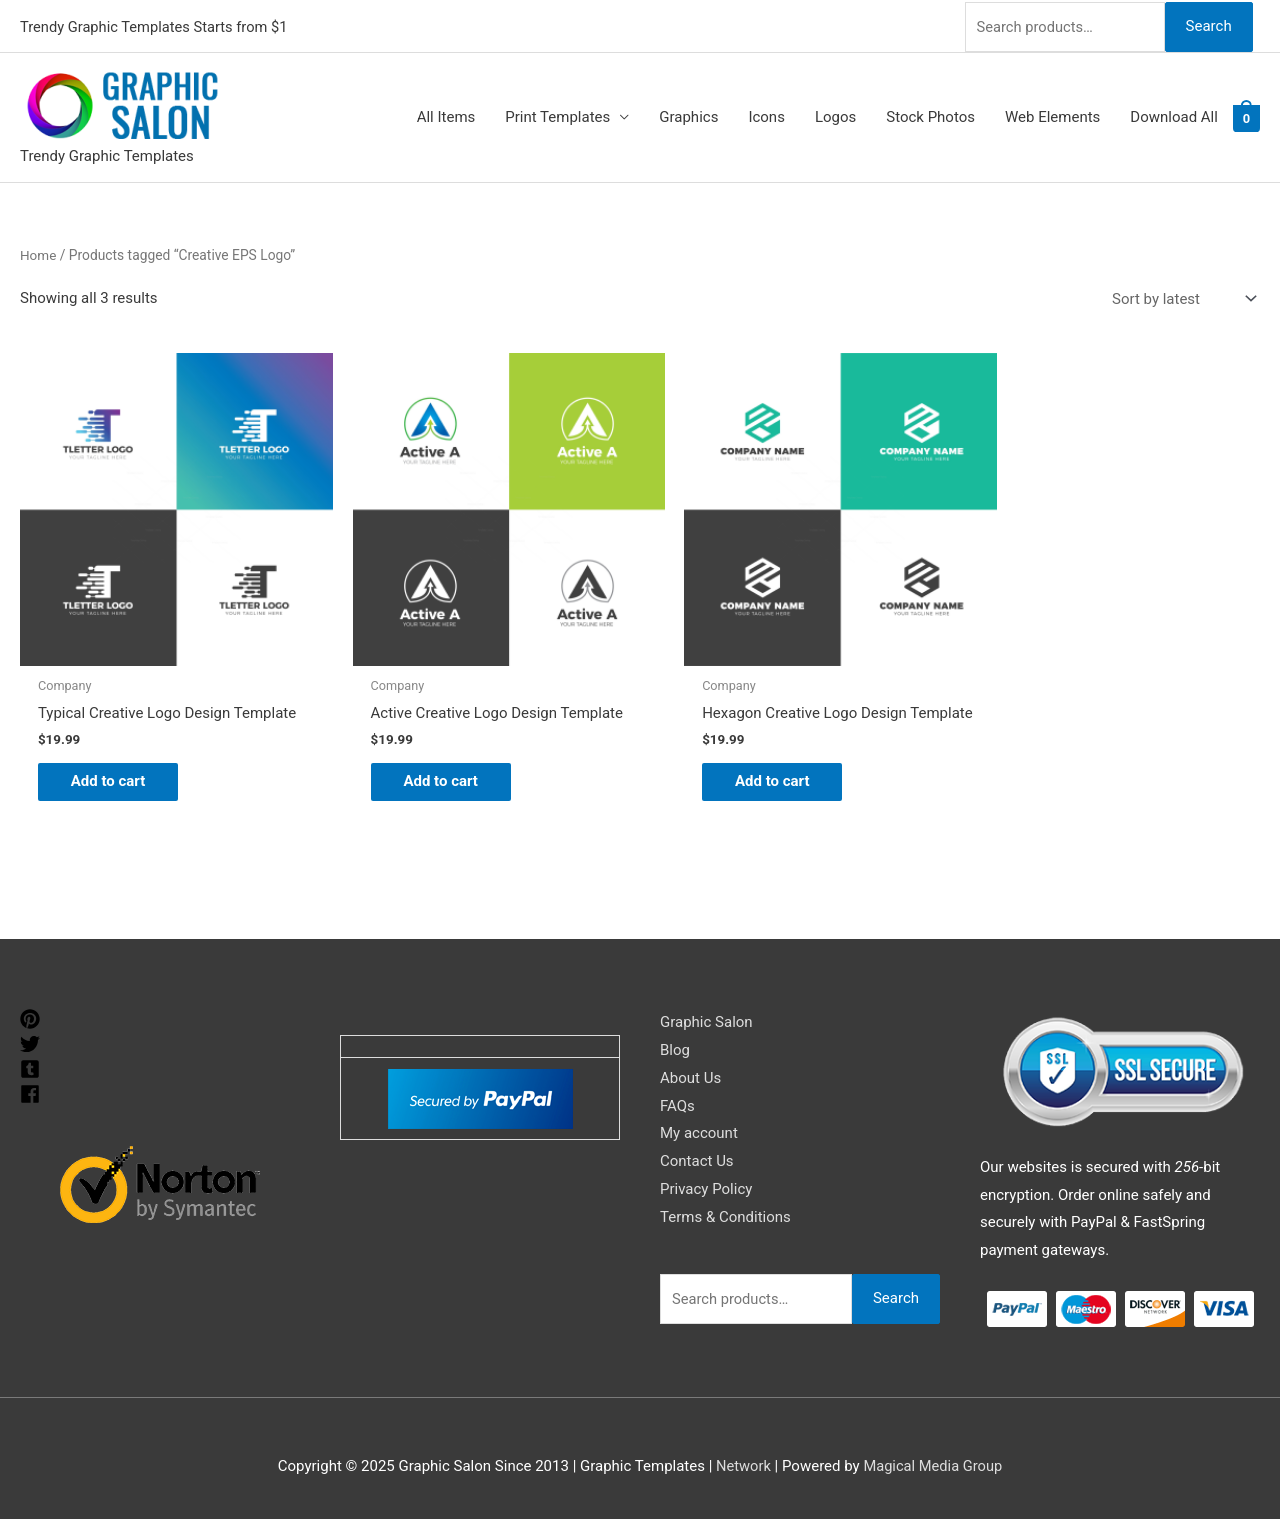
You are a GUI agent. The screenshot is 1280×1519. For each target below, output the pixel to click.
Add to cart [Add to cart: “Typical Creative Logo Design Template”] (115, 763)
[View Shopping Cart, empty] (1246, 116)
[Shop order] (1180, 297)
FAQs (677, 1104)
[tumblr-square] (32, 1067)
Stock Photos (930, 116)
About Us (690, 1076)
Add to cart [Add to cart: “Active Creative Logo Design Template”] (430, 763)
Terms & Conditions (725, 1215)
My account (699, 1131)
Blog (675, 1048)
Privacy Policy (706, 1187)
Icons (766, 116)
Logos (835, 116)
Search (1208, 24)
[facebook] (32, 1092)
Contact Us (697, 1159)
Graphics (688, 116)
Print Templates (557, 116)
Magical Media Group (933, 1464)
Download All (1174, 116)
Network (742, 1464)
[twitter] (32, 1042)
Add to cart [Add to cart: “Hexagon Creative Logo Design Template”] (745, 778)
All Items (446, 116)
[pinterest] (32, 1017)
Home (38, 253)
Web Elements (1052, 116)
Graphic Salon (706, 1020)
